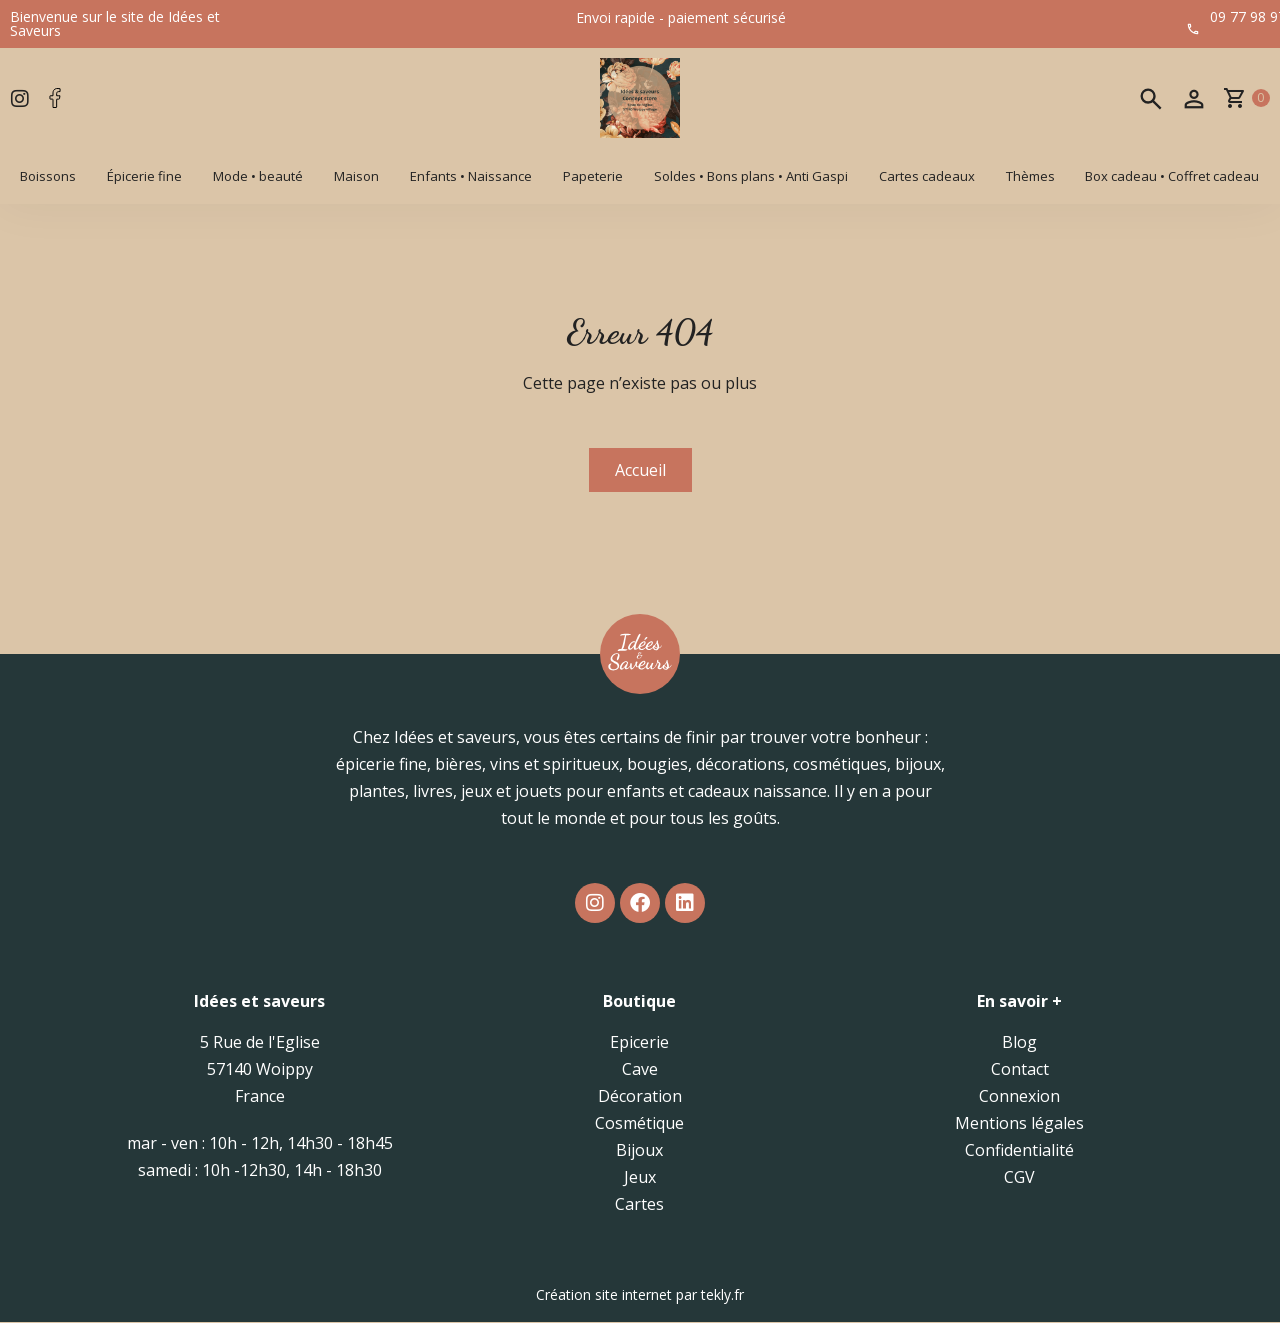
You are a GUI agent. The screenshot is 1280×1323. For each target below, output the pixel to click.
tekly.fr (722, 1295)
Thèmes (1030, 176)
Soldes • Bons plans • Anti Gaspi (751, 176)
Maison (356, 176)
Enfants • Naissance (471, 176)
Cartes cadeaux (927, 176)
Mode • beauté (258, 176)
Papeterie (593, 176)
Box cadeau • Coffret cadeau (1172, 176)
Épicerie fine (144, 176)
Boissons (48, 176)
